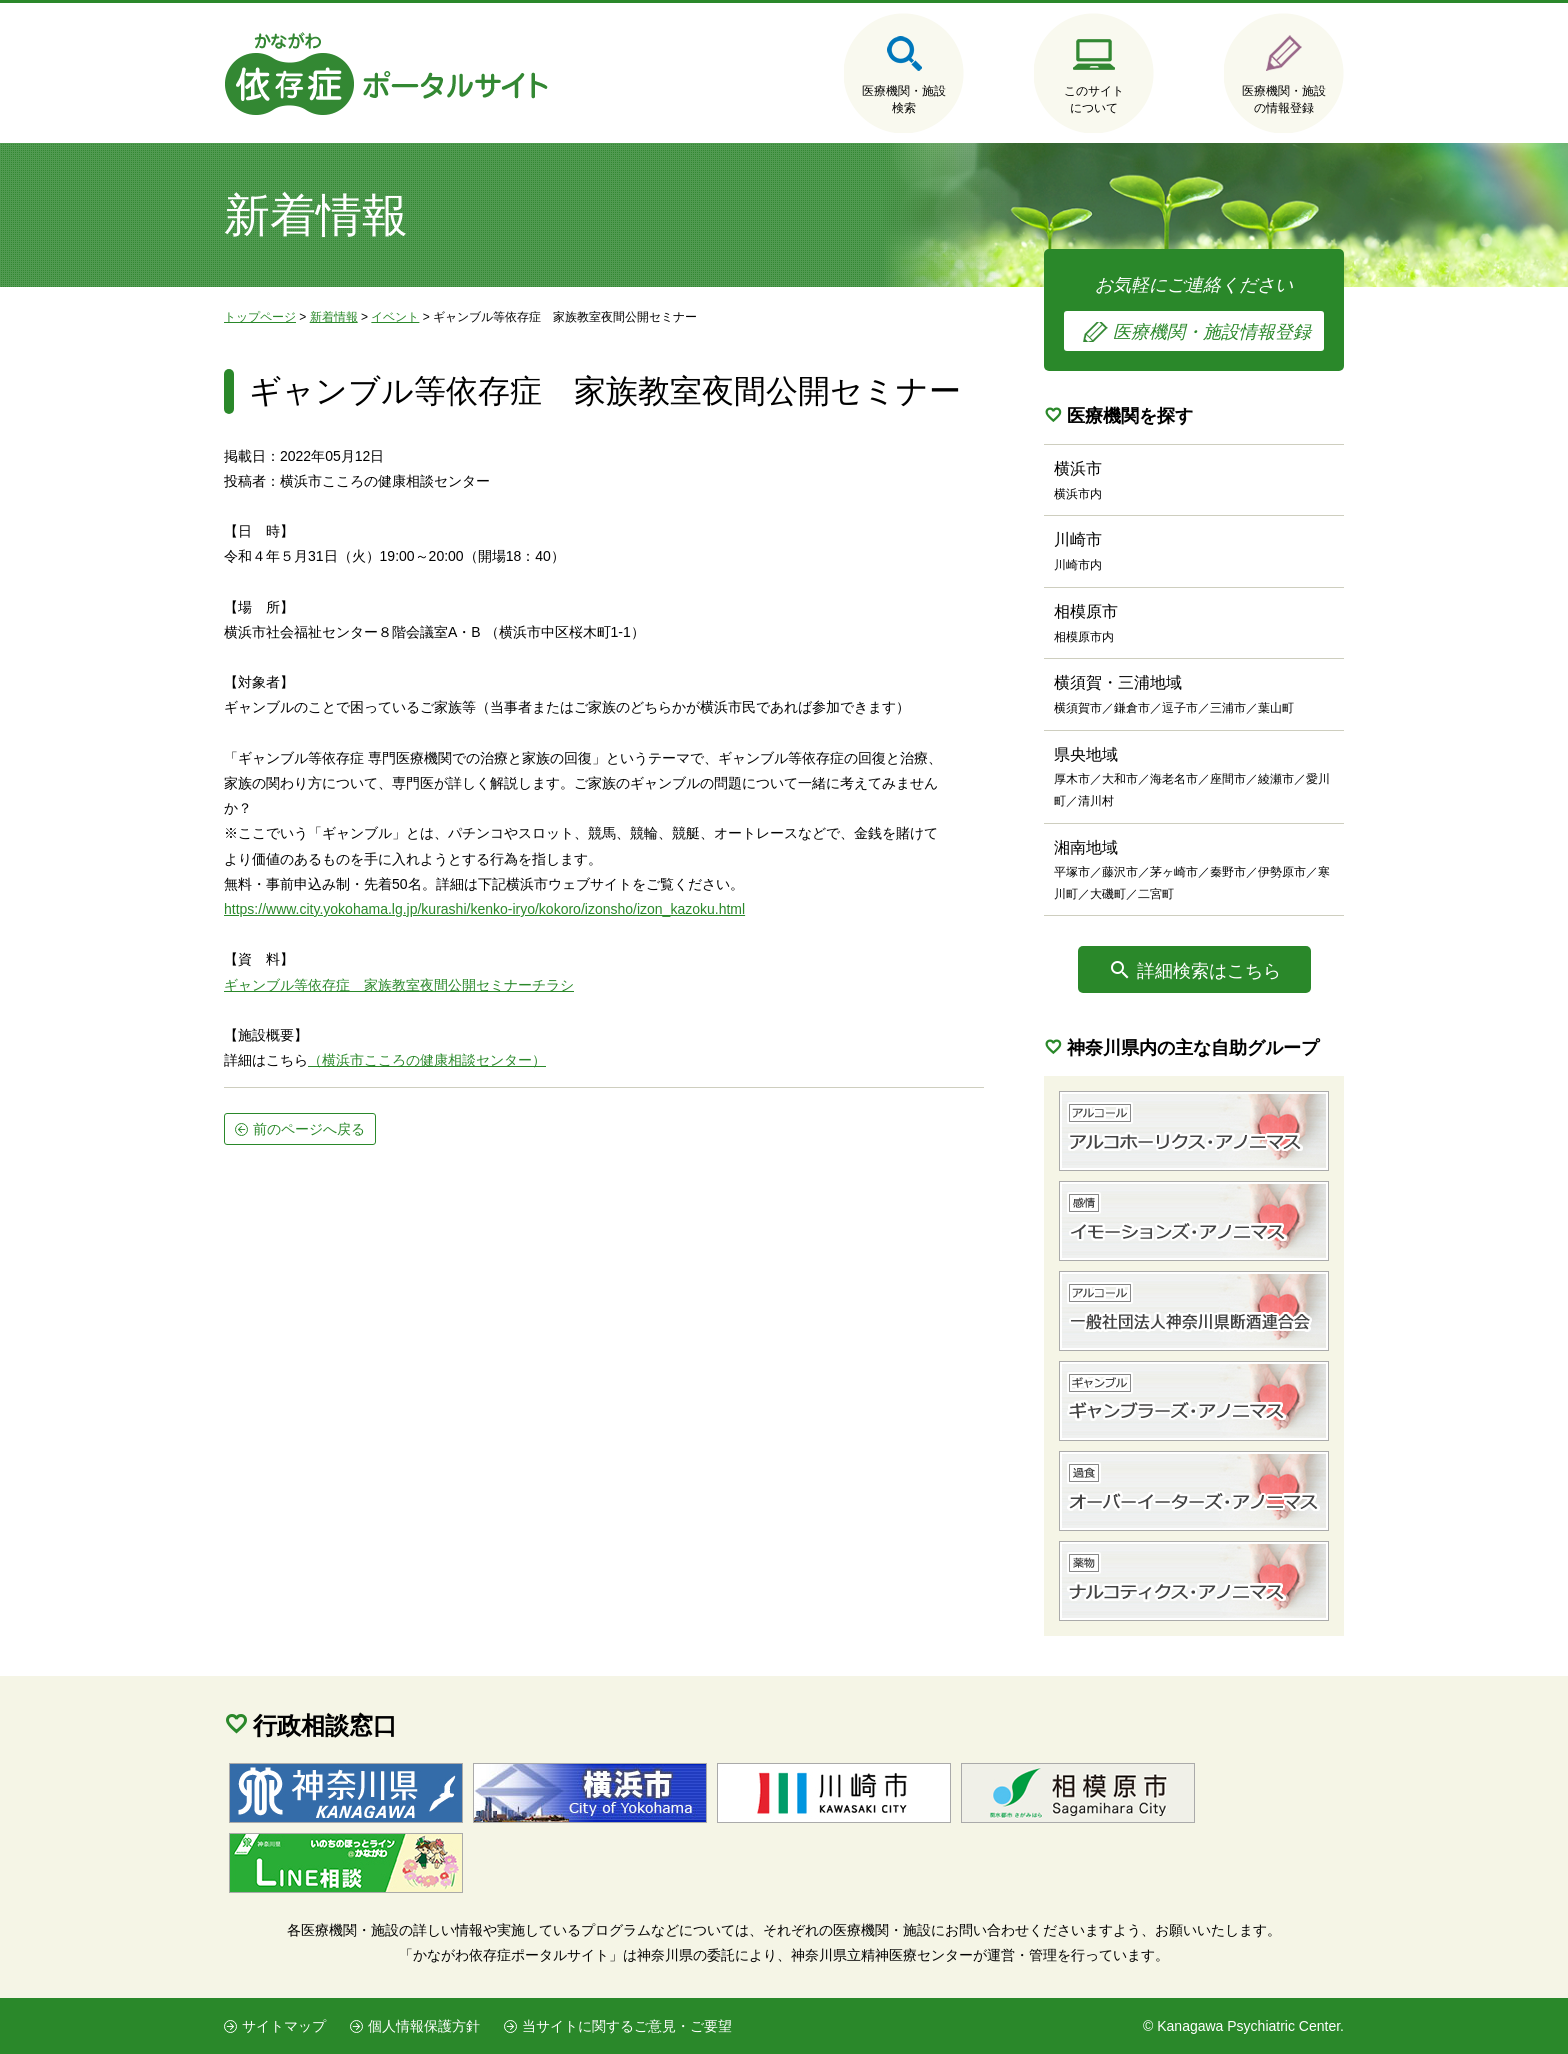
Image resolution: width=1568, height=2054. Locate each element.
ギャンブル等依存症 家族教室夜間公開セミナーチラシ (399, 985)
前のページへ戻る (309, 1129)
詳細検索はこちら (1209, 971)
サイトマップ (284, 2026)
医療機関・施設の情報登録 (1284, 99)
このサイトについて (1094, 99)
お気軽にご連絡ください (1194, 313)
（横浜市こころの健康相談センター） (427, 1060)
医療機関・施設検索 (904, 99)
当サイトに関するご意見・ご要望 (627, 2026)
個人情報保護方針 (424, 2026)
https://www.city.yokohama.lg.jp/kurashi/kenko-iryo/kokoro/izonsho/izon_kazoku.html (484, 909)
